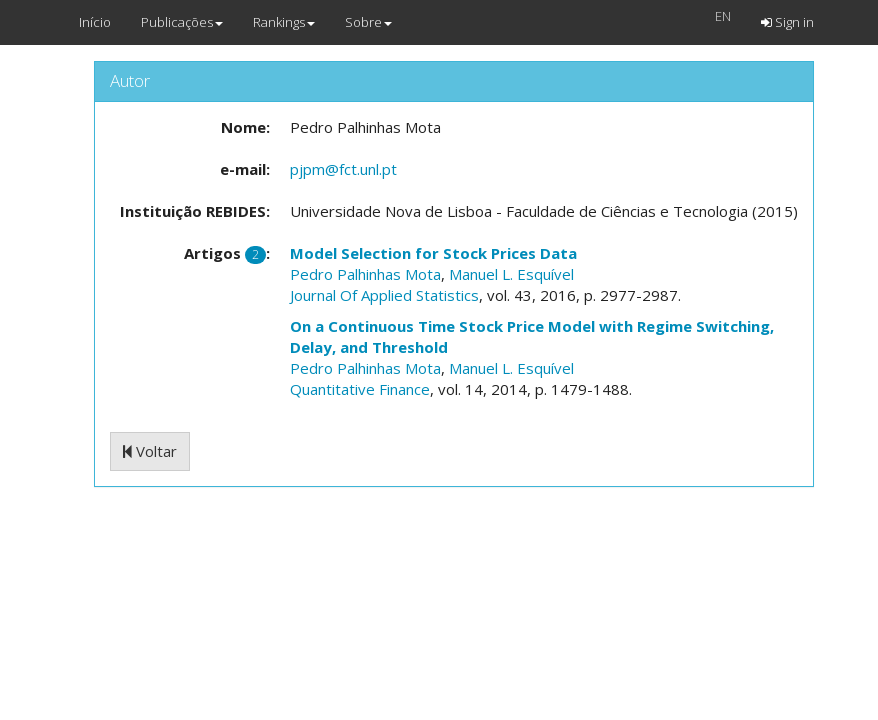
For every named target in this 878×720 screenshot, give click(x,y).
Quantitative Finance (360, 389)
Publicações (182, 22)
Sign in (787, 22)
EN (723, 16)
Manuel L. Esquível (511, 274)
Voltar (150, 451)
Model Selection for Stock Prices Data (433, 253)
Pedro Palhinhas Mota (365, 274)
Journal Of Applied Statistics (384, 295)
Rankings (284, 22)
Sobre (368, 22)
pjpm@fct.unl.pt (343, 169)
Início (95, 22)
